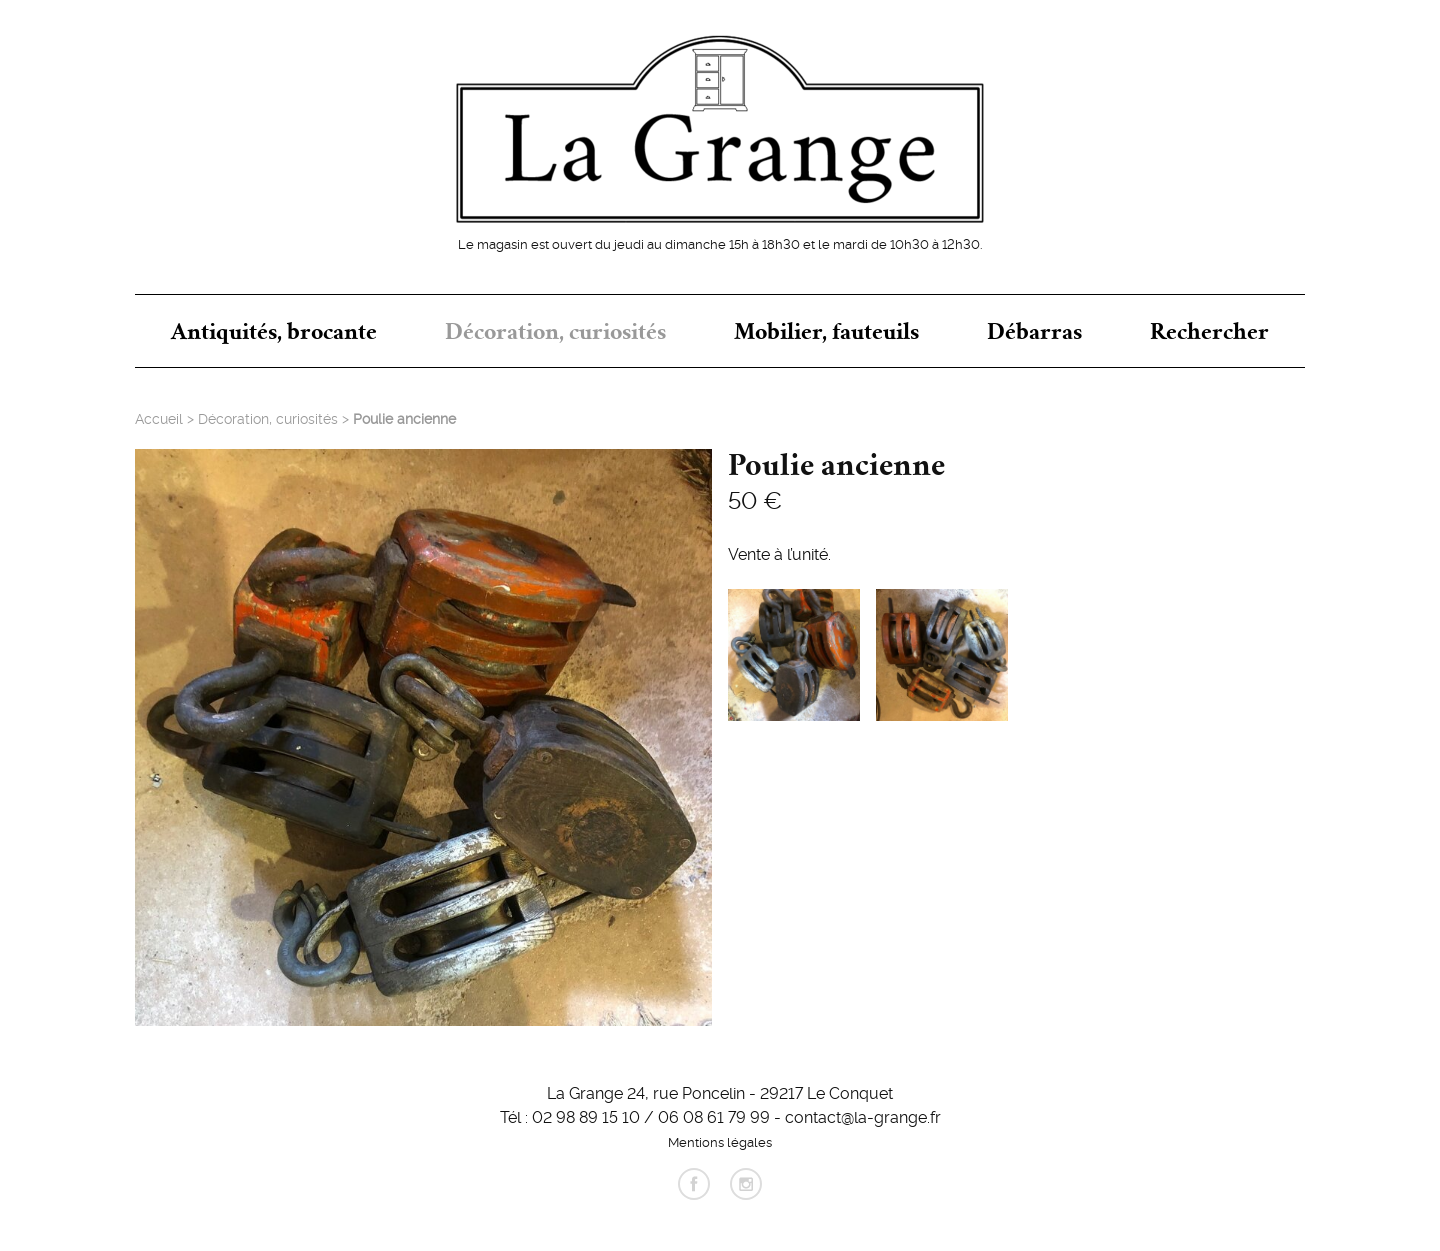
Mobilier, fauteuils (826, 331)
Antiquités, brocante (274, 331)
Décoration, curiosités (555, 331)
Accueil (159, 418)
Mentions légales (720, 1141)
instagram (746, 1184)
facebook (694, 1184)
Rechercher (1209, 331)
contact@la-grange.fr (863, 1116)
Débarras (1034, 331)
